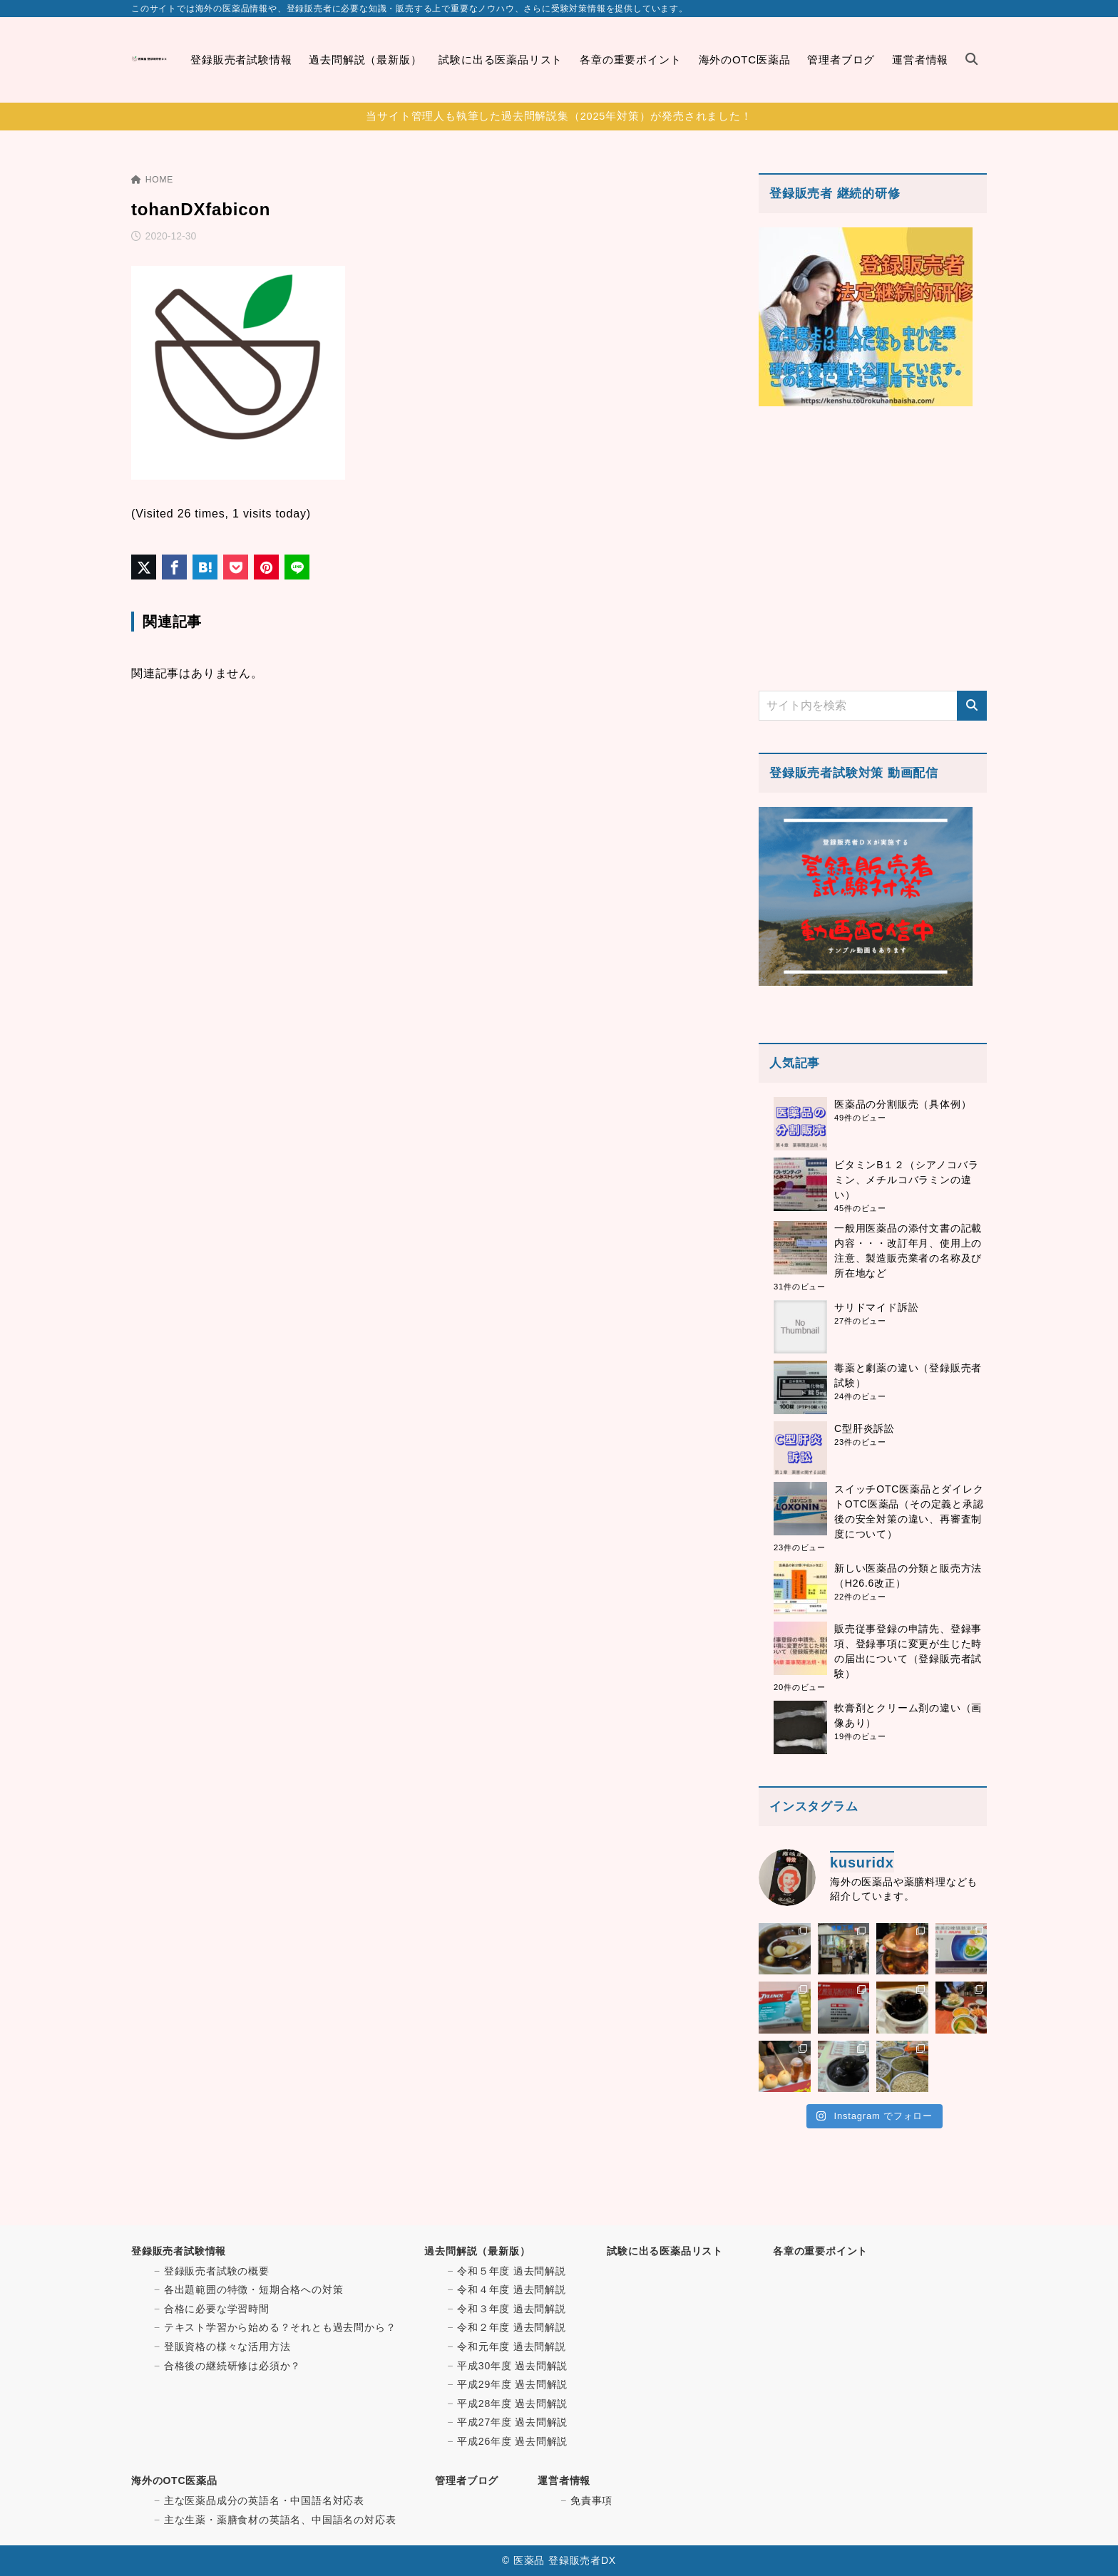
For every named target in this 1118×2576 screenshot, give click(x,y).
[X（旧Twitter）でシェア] (143, 567)
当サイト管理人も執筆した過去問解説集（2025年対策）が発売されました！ (559, 116)
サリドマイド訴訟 (876, 1307)
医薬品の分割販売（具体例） (902, 1104)
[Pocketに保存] (235, 567)
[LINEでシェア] (296, 567)
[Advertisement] (873, 548)
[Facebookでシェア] (174, 567)
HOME (152, 180)
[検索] (972, 706)
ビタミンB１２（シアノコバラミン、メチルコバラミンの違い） (906, 1179)
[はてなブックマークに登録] (205, 567)
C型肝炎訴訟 (864, 1428)
